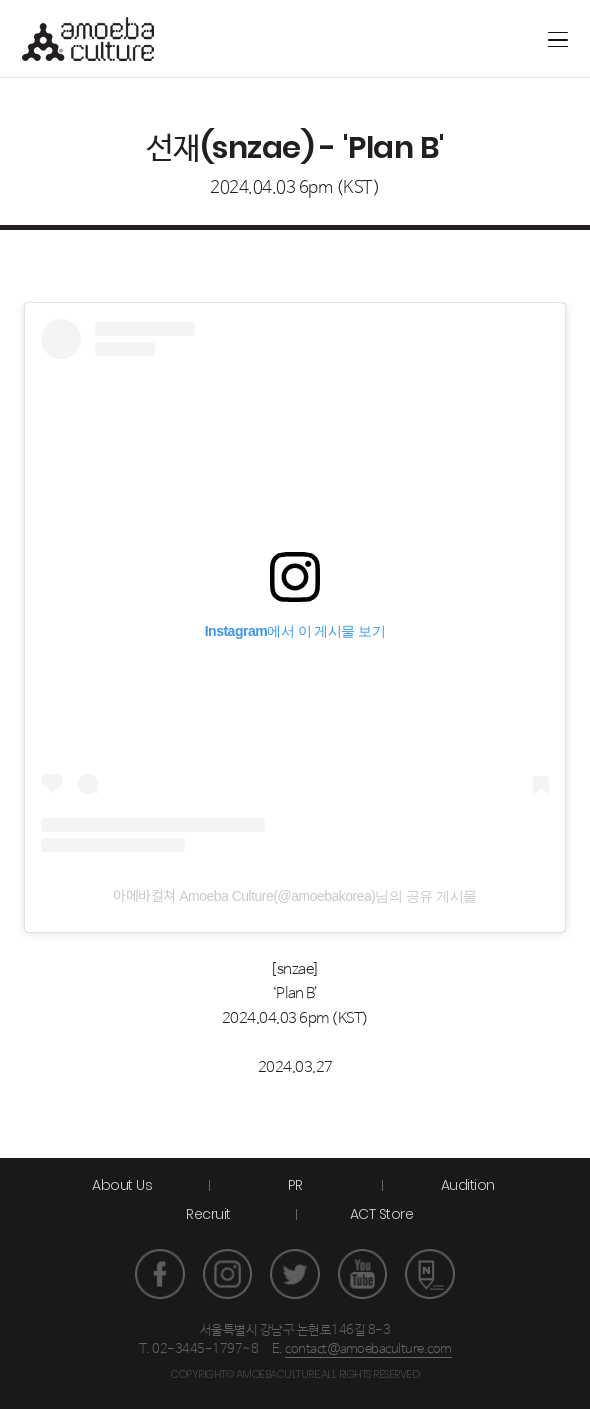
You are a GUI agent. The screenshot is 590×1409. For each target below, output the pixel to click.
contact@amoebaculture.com (368, 1349)
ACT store (484, 38)
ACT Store (382, 1214)
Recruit (208, 1214)
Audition (468, 1185)
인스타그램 (228, 1274)
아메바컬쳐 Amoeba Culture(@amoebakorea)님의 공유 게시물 (294, 896)
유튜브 (363, 1274)
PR (295, 1185)
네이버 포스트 (430, 1274)
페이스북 (160, 1274)
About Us (122, 1185)
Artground (451, 38)
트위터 (295, 1274)
